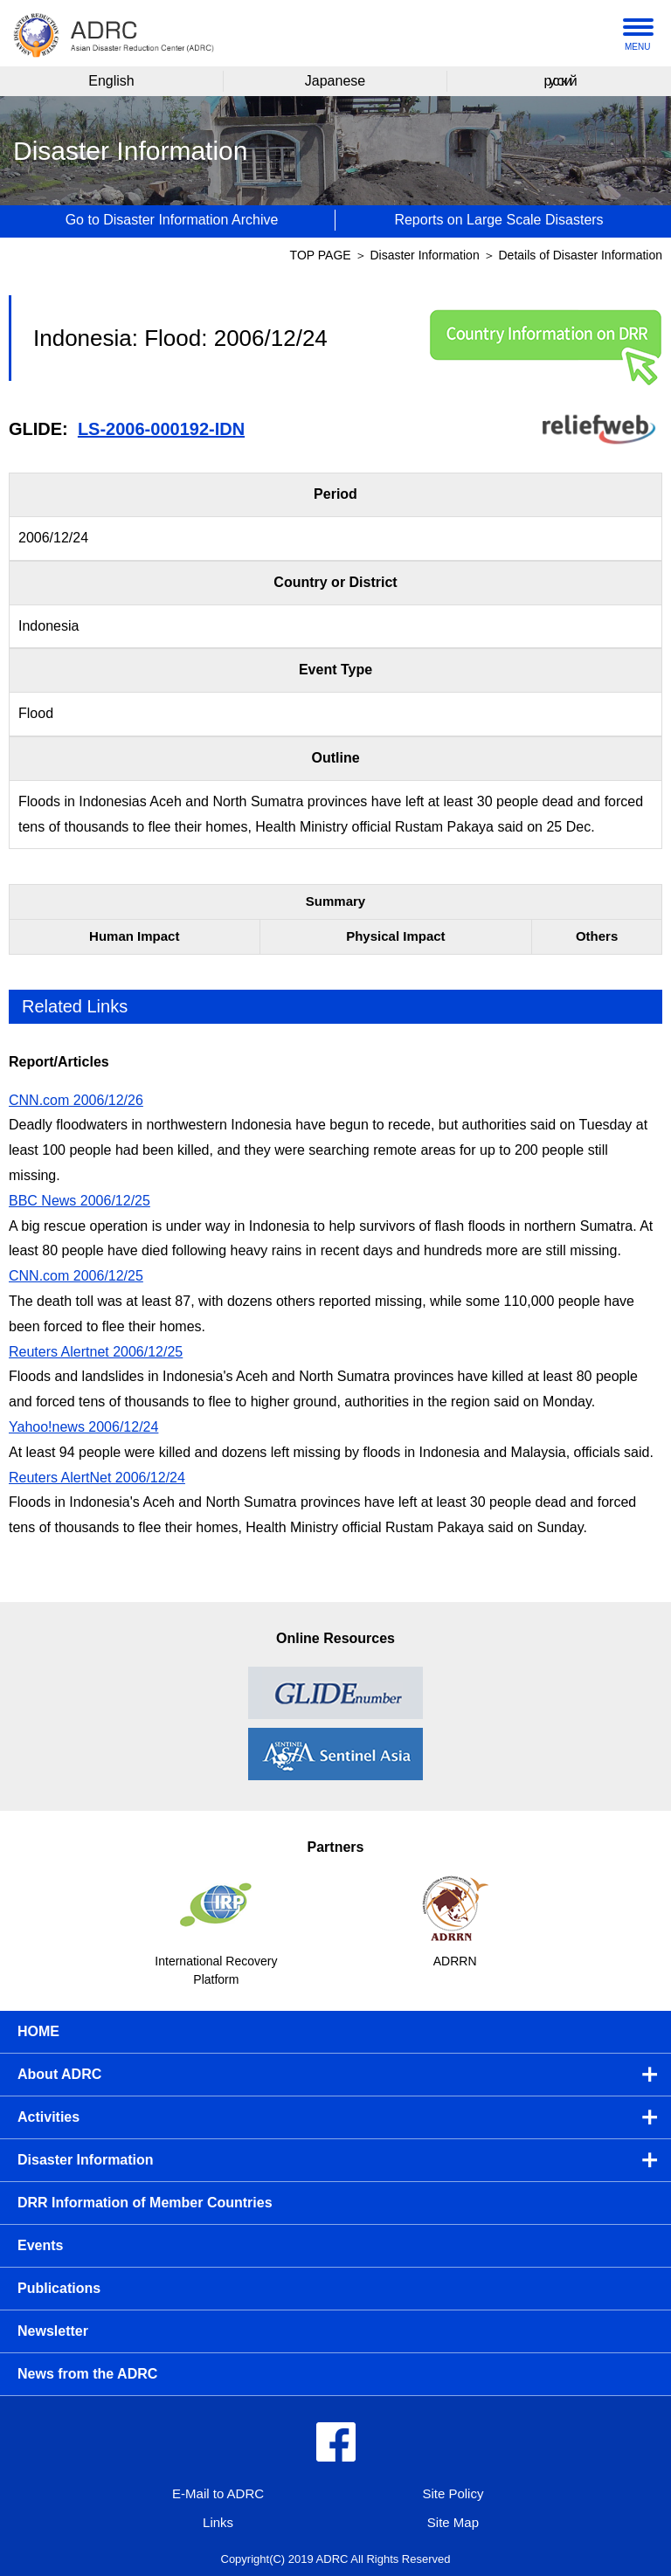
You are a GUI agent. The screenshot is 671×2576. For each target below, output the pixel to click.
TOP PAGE (320, 255)
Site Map (453, 2522)
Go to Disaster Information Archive (172, 219)
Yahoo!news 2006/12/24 (83, 1426)
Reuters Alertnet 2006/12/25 (96, 1351)
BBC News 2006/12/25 (79, 1200)
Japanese (335, 80)
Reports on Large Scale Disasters (498, 219)
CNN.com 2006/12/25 (76, 1275)
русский (558, 80)
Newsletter (52, 2331)
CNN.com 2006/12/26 (76, 1100)
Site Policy (452, 2493)
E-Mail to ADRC (218, 2493)
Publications (58, 2288)
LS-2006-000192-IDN (161, 429)
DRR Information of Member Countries (145, 2202)
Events (40, 2245)
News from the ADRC (87, 2373)
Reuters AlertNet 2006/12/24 (97, 1477)
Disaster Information (426, 255)
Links (218, 2522)
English (111, 80)
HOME (38, 2031)
